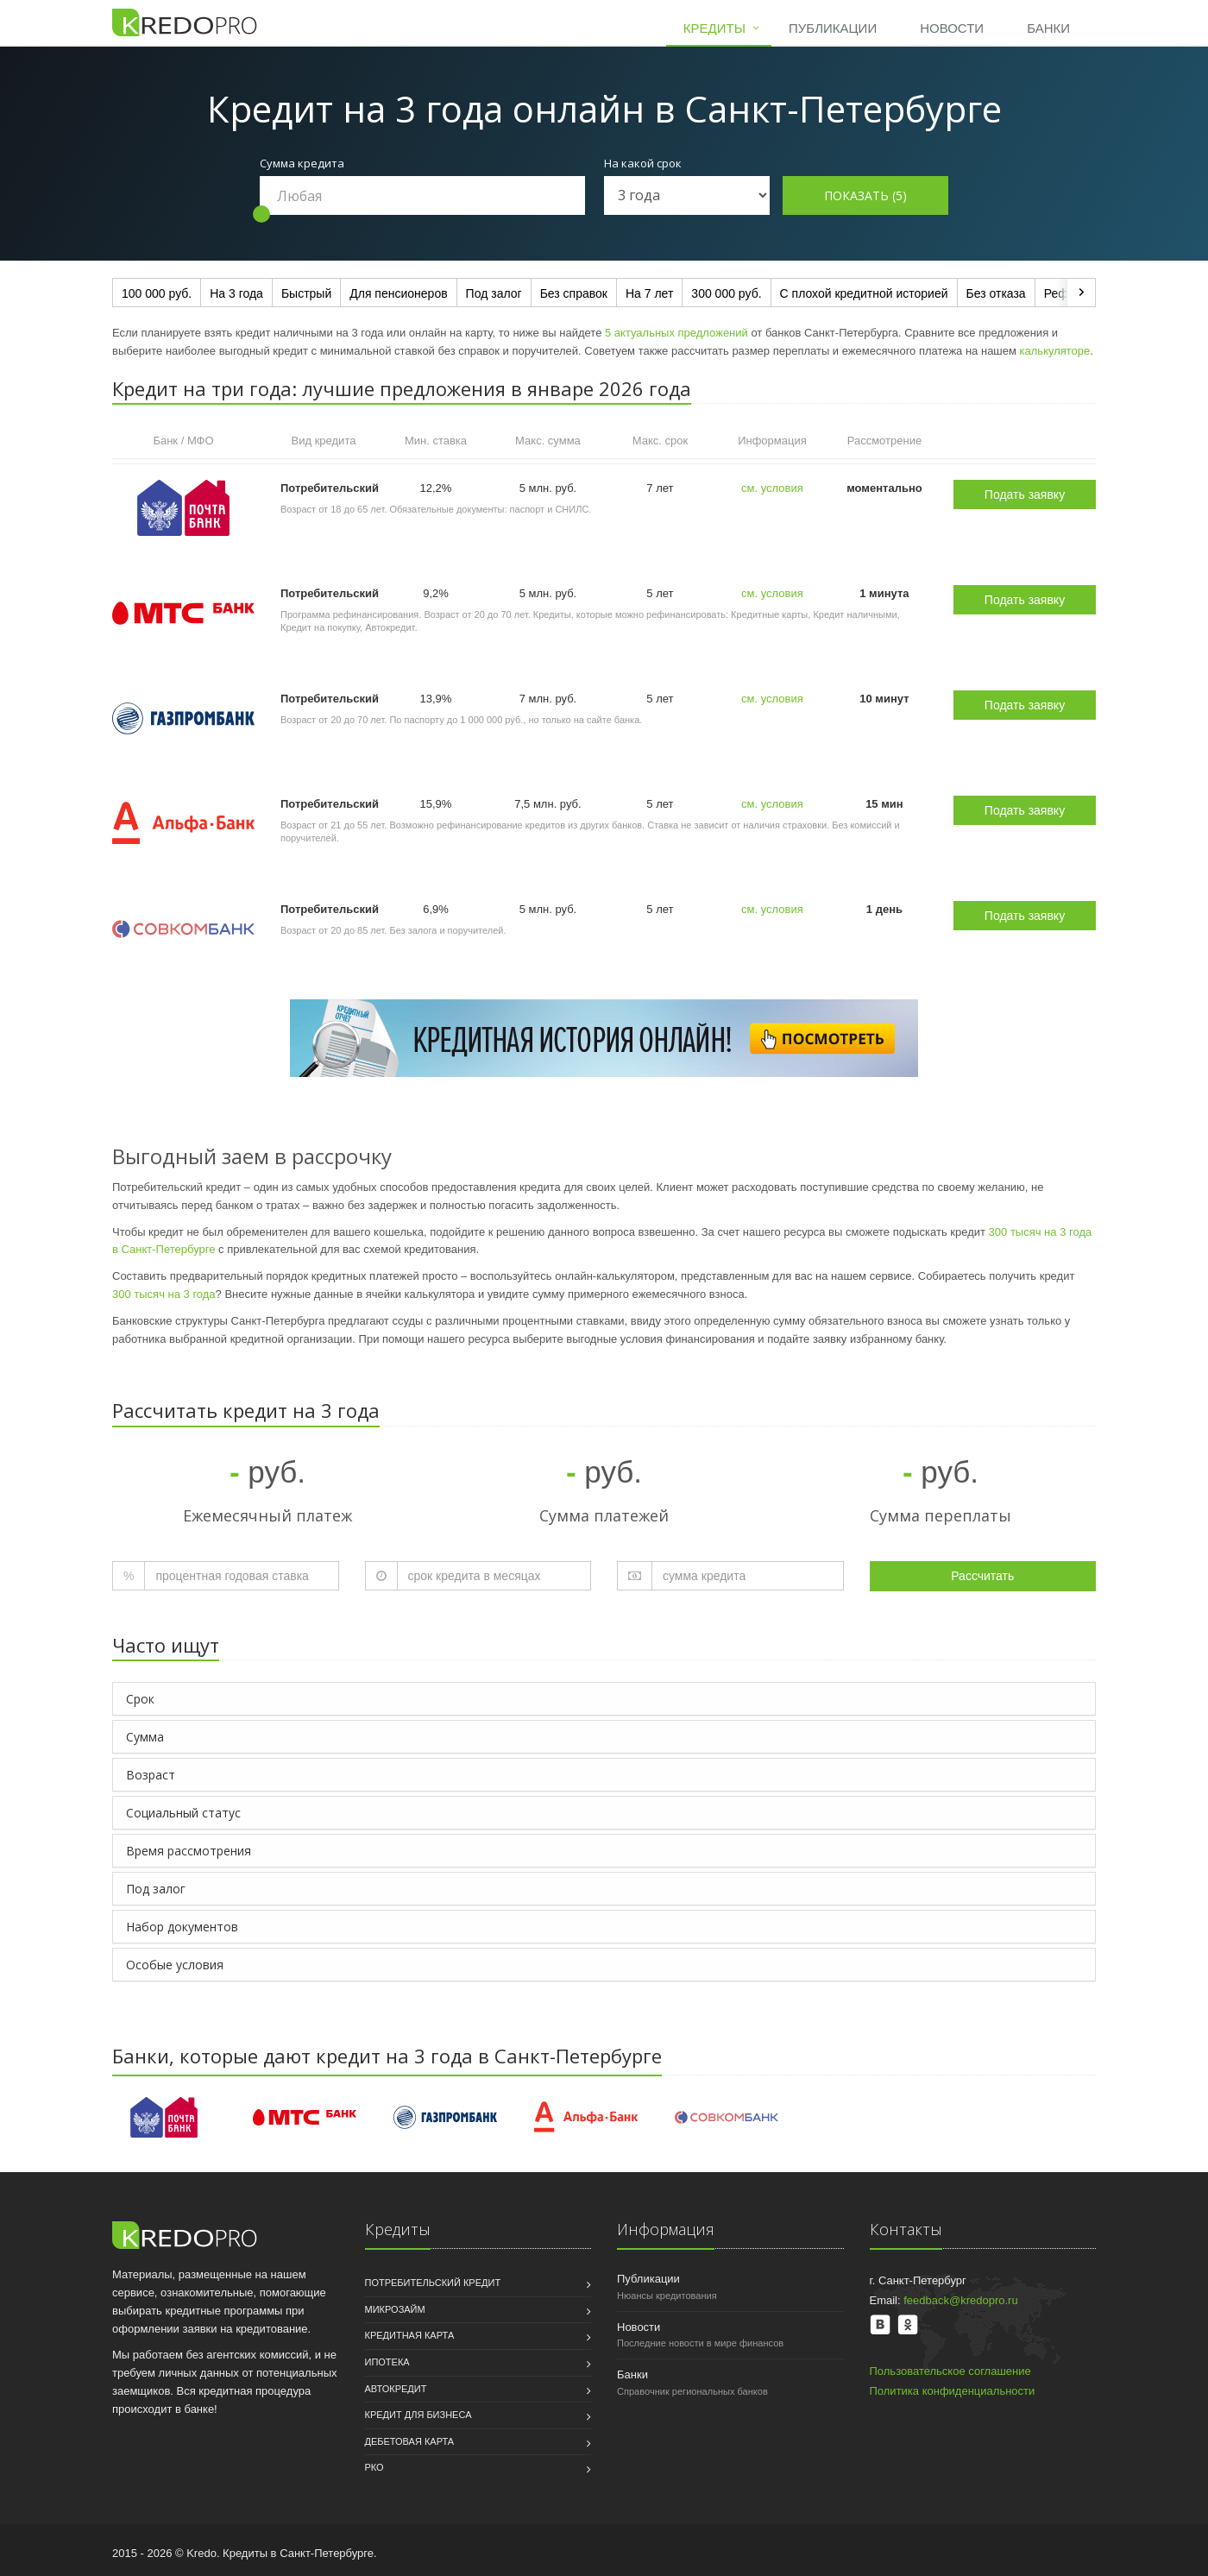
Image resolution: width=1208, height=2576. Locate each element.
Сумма (145, 1737)
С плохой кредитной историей (864, 293)
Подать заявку (1025, 494)
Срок (140, 1699)
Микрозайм (395, 2309)
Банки (1048, 28)
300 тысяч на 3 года (164, 1294)
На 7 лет (649, 293)
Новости (952, 28)
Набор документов (182, 1926)
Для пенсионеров (398, 293)
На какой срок (643, 163)
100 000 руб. (157, 293)
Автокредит (396, 2389)
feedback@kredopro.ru (960, 2300)
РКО (374, 2467)
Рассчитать (982, 1576)
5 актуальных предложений (676, 332)
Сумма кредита (302, 163)
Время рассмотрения (188, 1850)
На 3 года (236, 293)
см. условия (772, 488)
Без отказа (996, 293)
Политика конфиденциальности (952, 2390)
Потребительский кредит (433, 2282)
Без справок (573, 293)
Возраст (150, 1775)
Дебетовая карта (410, 2441)
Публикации (833, 28)
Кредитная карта (410, 2335)
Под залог (494, 293)
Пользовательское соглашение (950, 2371)
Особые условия (174, 1964)
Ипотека (387, 2362)
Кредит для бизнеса (418, 2414)
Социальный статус (183, 1812)
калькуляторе (1055, 350)
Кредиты (714, 28)
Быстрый (306, 293)
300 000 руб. (726, 293)
